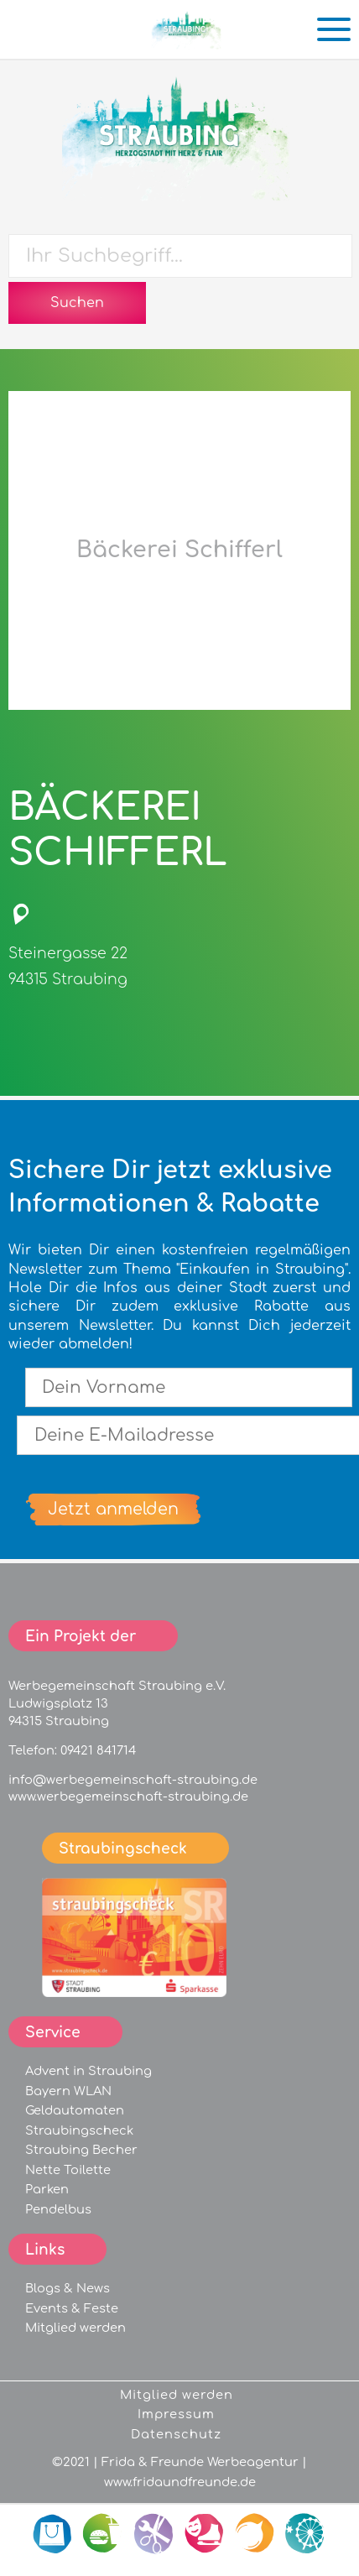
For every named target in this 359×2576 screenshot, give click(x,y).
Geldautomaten (74, 2110)
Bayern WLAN (68, 2091)
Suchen (77, 302)
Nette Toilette (68, 2170)
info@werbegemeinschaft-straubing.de (133, 1779)
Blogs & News (67, 2288)
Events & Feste (71, 2308)
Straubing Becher (81, 2149)
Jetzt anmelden (113, 1509)
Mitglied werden (75, 2327)
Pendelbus (58, 2209)
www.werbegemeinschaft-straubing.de (128, 1796)
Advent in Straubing (88, 2071)
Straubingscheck (79, 2130)
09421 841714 (98, 1750)
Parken (47, 2189)
